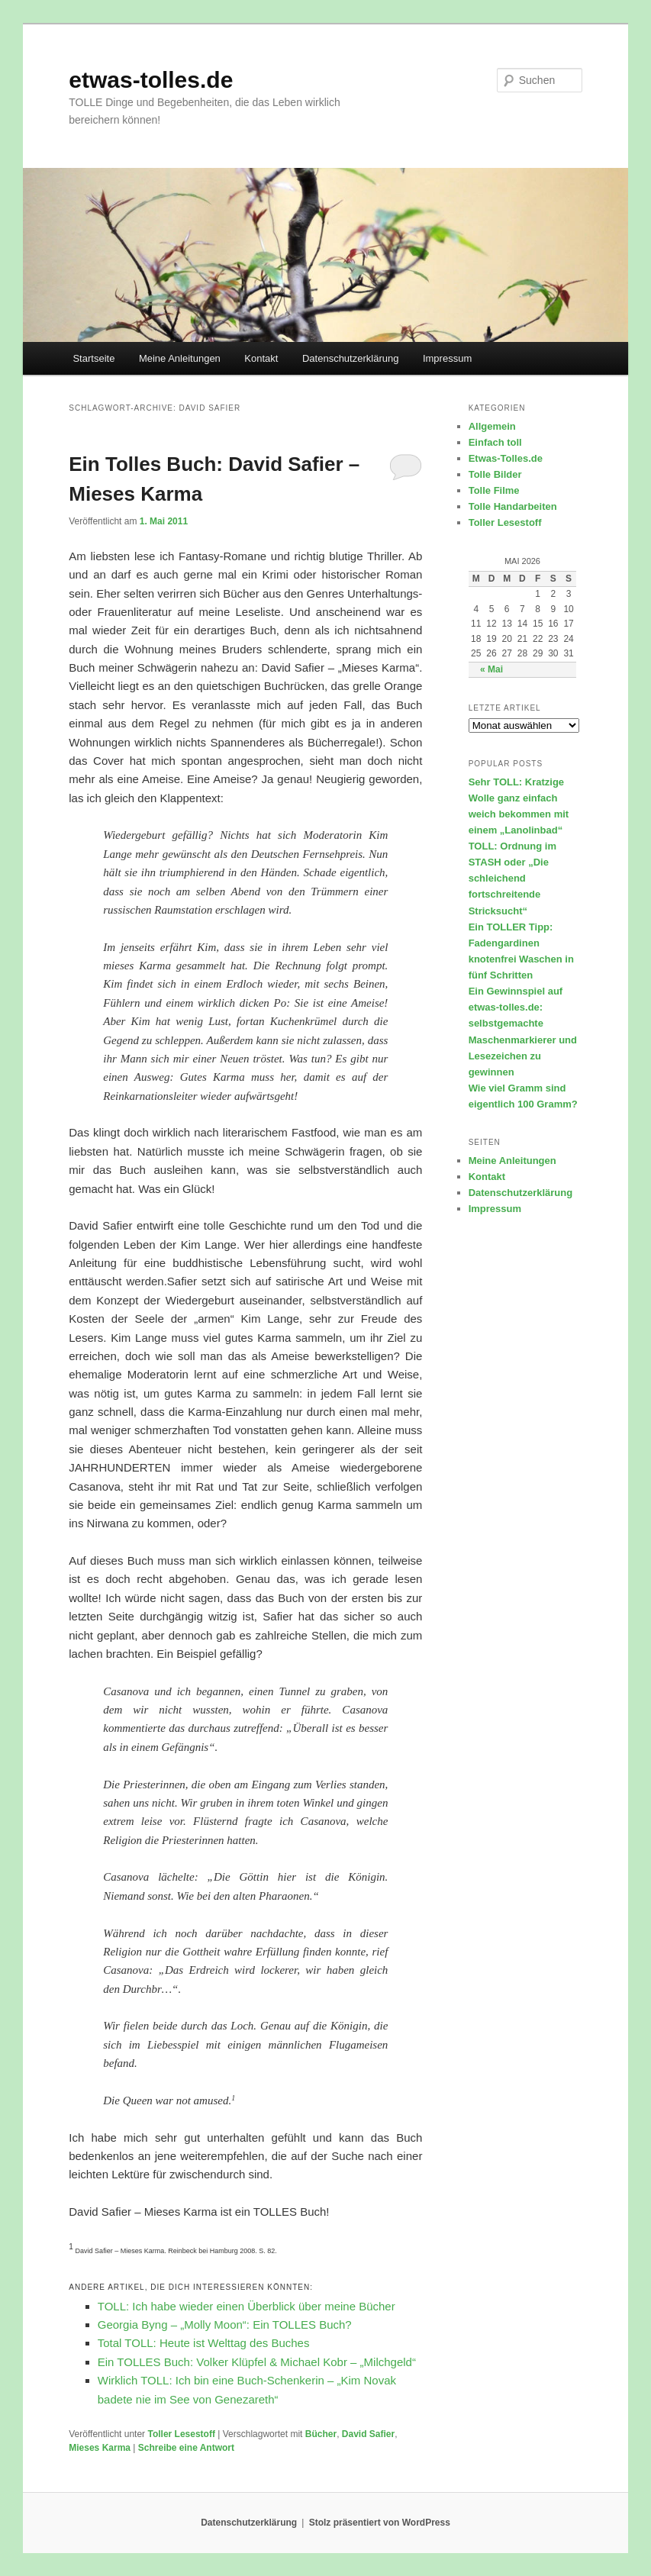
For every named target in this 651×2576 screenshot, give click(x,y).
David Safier (368, 2434)
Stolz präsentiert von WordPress (379, 2522)
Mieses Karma (100, 2447)
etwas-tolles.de (151, 79)
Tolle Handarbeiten (513, 506)
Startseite (93, 358)
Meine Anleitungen (180, 358)
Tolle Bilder (495, 474)
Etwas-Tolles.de (506, 458)
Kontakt (261, 358)
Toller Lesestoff (180, 2434)
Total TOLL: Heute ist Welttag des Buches (204, 2342)
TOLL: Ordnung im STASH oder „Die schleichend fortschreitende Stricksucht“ (512, 878)
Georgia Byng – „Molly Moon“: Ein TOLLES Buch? (225, 2324)
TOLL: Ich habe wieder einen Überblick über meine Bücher (246, 2306)
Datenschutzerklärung (350, 358)
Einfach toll (495, 442)
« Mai (491, 669)
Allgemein (492, 426)
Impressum (447, 358)
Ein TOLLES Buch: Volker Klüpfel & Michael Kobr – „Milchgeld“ (257, 2361)
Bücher (321, 2434)
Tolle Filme (494, 490)
